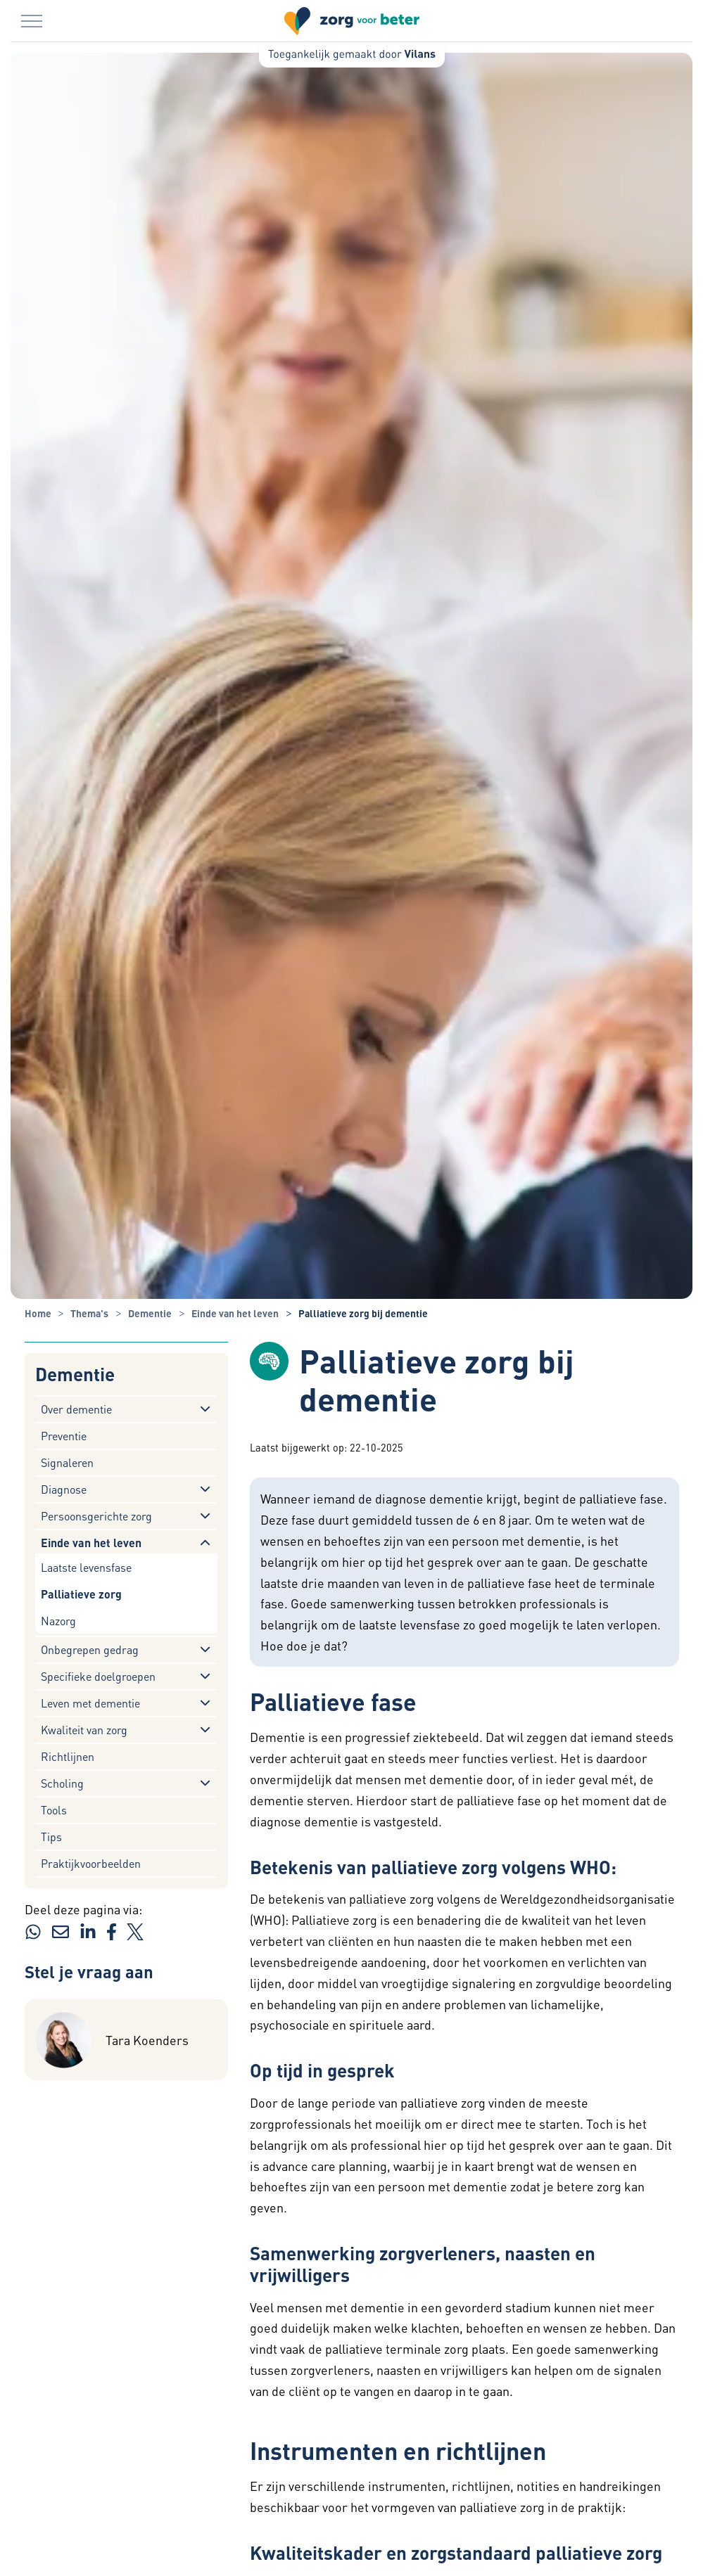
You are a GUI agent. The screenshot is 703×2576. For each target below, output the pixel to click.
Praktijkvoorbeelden (91, 1863)
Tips (51, 1836)
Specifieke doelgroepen (98, 1676)
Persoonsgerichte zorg (96, 1515)
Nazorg (58, 1620)
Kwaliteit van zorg (84, 1729)
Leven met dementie (90, 1703)
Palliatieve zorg (81, 1594)
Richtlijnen (67, 1756)
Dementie (75, 1374)
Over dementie (76, 1409)
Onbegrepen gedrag (90, 1649)
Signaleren (67, 1462)
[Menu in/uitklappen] (32, 21)
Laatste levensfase (86, 1567)
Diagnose (64, 1489)
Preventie (64, 1435)
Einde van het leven (91, 1542)
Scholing (62, 1783)
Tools (54, 1809)
